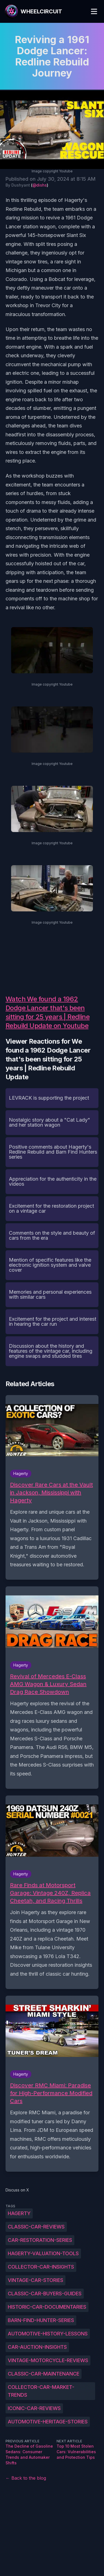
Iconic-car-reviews (34, 2408)
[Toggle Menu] (94, 11)
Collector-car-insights (41, 2267)
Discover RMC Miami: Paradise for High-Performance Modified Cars (51, 2093)
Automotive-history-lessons (48, 2334)
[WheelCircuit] (33, 11)
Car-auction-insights (37, 2347)
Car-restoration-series (40, 2240)
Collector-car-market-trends (41, 2391)
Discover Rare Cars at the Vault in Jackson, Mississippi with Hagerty (51, 1492)
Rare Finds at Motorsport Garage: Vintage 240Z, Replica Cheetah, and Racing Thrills (50, 1893)
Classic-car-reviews (36, 2227)
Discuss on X (17, 2190)
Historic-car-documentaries (47, 2307)
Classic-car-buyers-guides (45, 2293)
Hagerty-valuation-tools (43, 2253)
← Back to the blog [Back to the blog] (26, 2478)
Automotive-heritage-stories (48, 2422)
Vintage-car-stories (35, 2280)
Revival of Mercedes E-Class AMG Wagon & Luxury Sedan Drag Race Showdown (48, 1684)
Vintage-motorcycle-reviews (48, 2360)
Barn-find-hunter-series (41, 2320)
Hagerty (19, 2213)
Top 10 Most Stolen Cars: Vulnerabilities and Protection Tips (76, 2452)
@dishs (39, 185)
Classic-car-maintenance (43, 2374)
